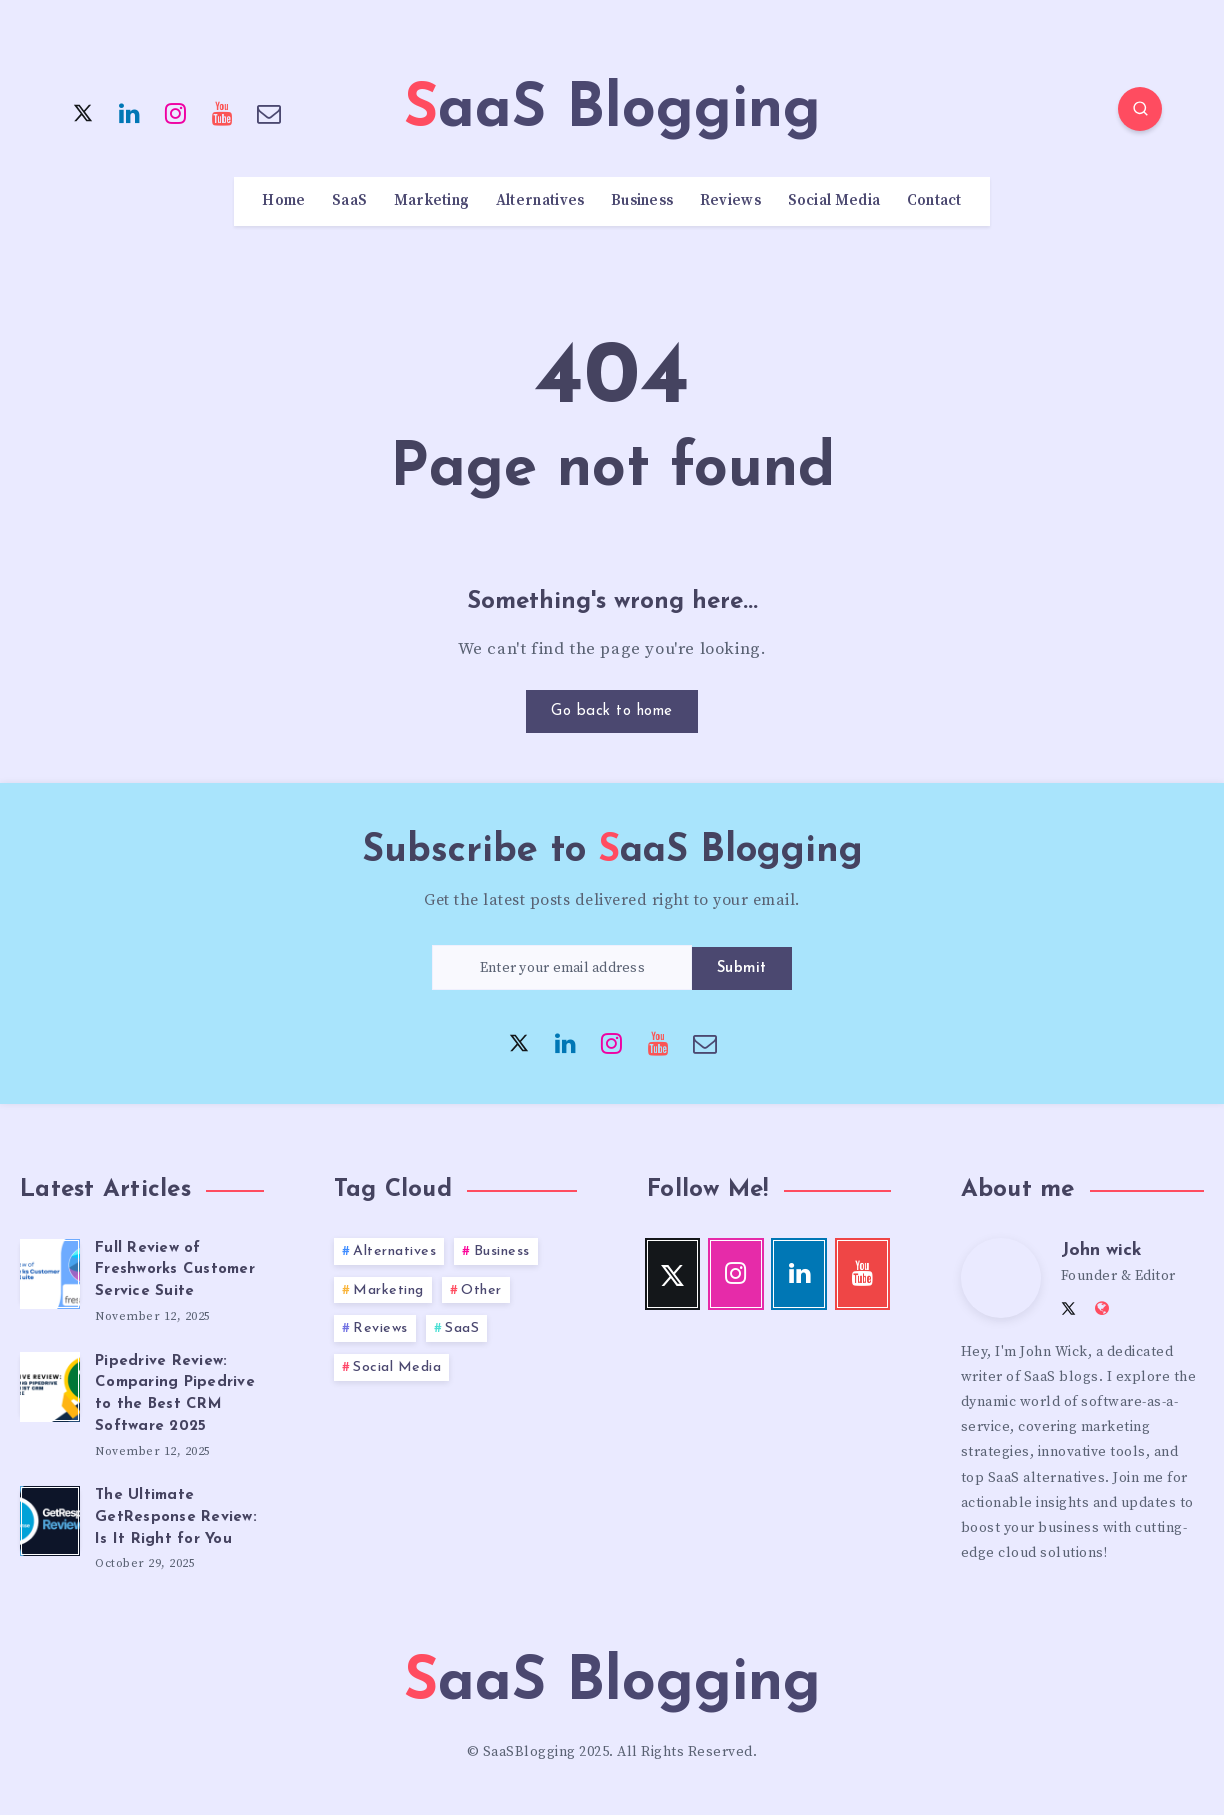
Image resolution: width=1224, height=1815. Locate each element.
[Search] (1140, 109)
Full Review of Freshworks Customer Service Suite (175, 1270)
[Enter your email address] (562, 967)
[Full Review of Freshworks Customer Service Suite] (50, 1271)
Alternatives (540, 201)
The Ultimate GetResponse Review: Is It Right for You (176, 1517)
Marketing (432, 201)
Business (642, 201)
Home (283, 201)
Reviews (730, 201)
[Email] (269, 112)
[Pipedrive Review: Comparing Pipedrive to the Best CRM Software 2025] (50, 1384)
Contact (934, 201)
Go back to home (612, 711)
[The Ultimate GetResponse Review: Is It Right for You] (50, 1518)
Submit (742, 968)
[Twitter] (83, 112)
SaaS (349, 201)
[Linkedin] (130, 112)
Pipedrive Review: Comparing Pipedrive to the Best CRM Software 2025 (175, 1394)
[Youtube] (223, 112)
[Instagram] (176, 112)
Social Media (834, 201)
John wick (1101, 1250)
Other (481, 1290)
